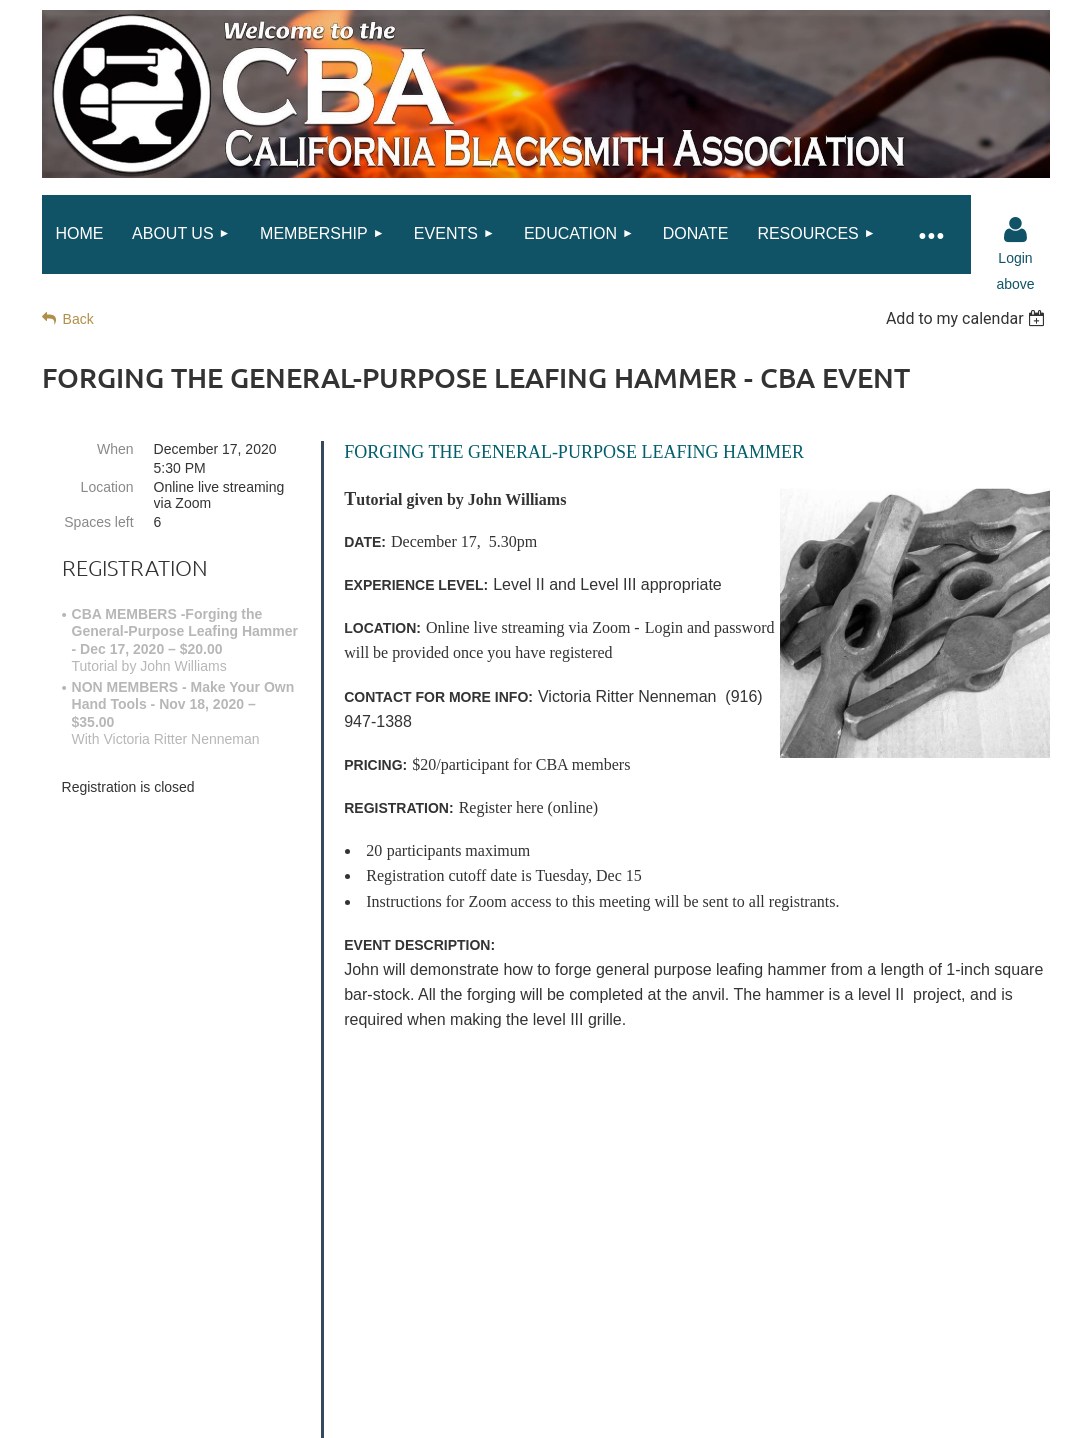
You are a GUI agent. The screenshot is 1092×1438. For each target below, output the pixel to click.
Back (78, 319)
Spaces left (98, 522)
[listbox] (968, 318)
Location (107, 487)
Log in (1015, 230)
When (115, 449)
